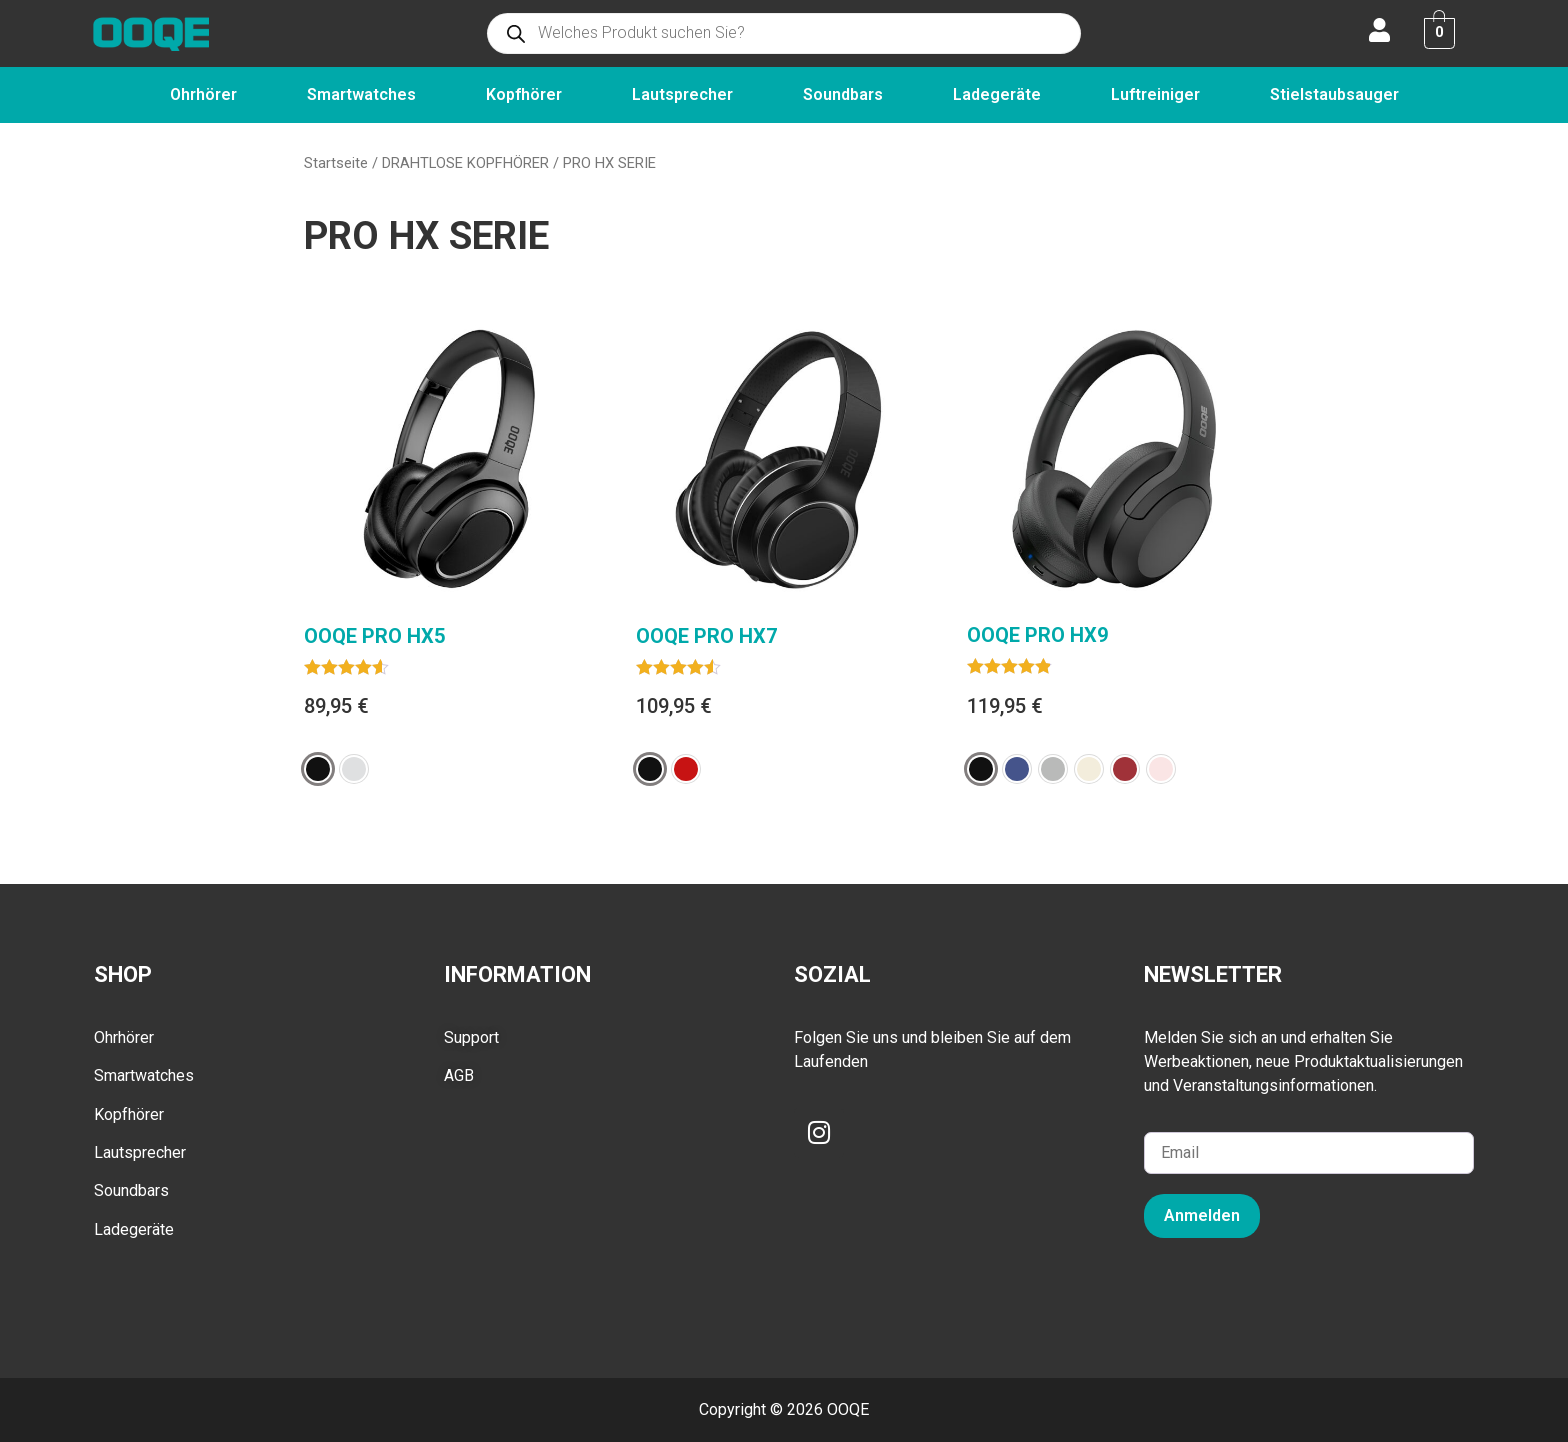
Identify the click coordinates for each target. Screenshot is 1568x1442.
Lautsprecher (682, 94)
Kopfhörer (524, 94)
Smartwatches (361, 94)
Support (471, 1037)
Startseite (336, 163)
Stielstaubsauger (1334, 94)
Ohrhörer (203, 94)
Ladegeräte (997, 94)
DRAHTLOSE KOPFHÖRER (465, 163)
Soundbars (843, 94)
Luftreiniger (1155, 94)
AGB (459, 1075)
